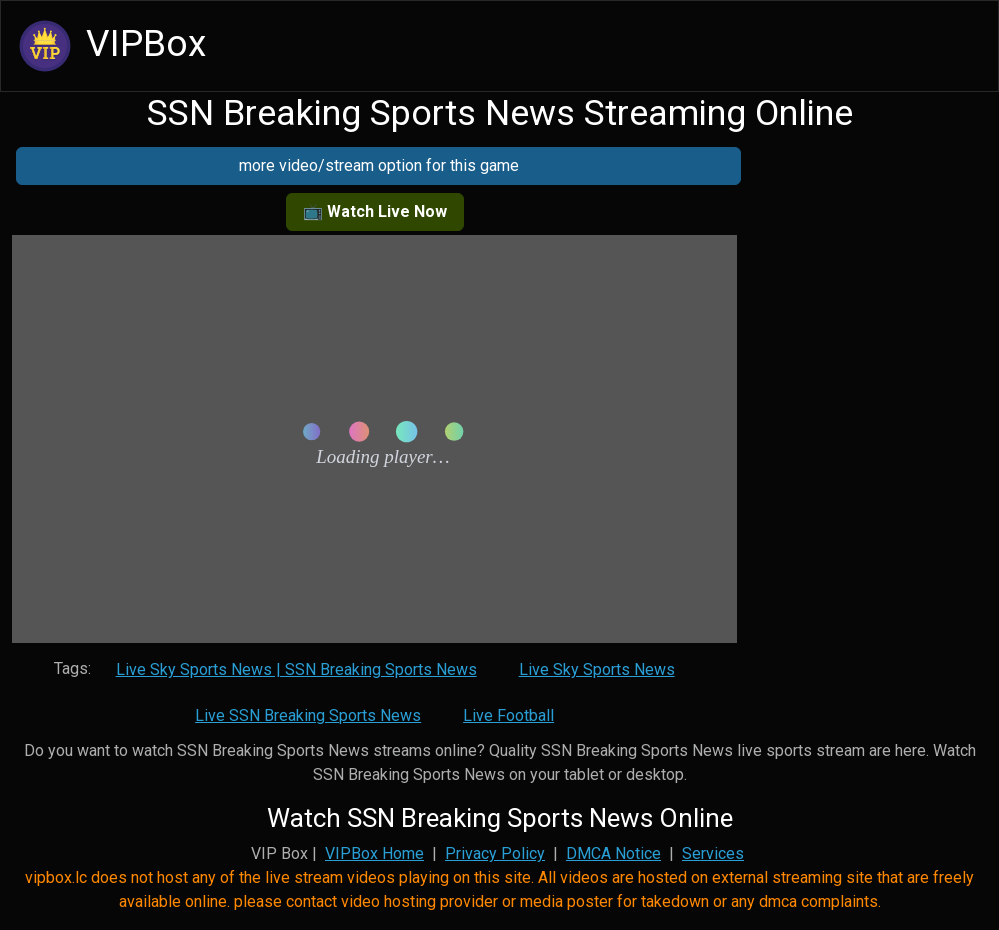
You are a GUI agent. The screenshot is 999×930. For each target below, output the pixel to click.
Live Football (508, 715)
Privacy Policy (495, 853)
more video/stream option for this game (379, 165)
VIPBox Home (374, 853)
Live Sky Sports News (597, 669)
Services (713, 853)
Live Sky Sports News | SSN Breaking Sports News (296, 669)
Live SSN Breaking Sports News (308, 715)
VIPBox (109, 46)
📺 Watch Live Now (375, 211)
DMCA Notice (613, 853)
